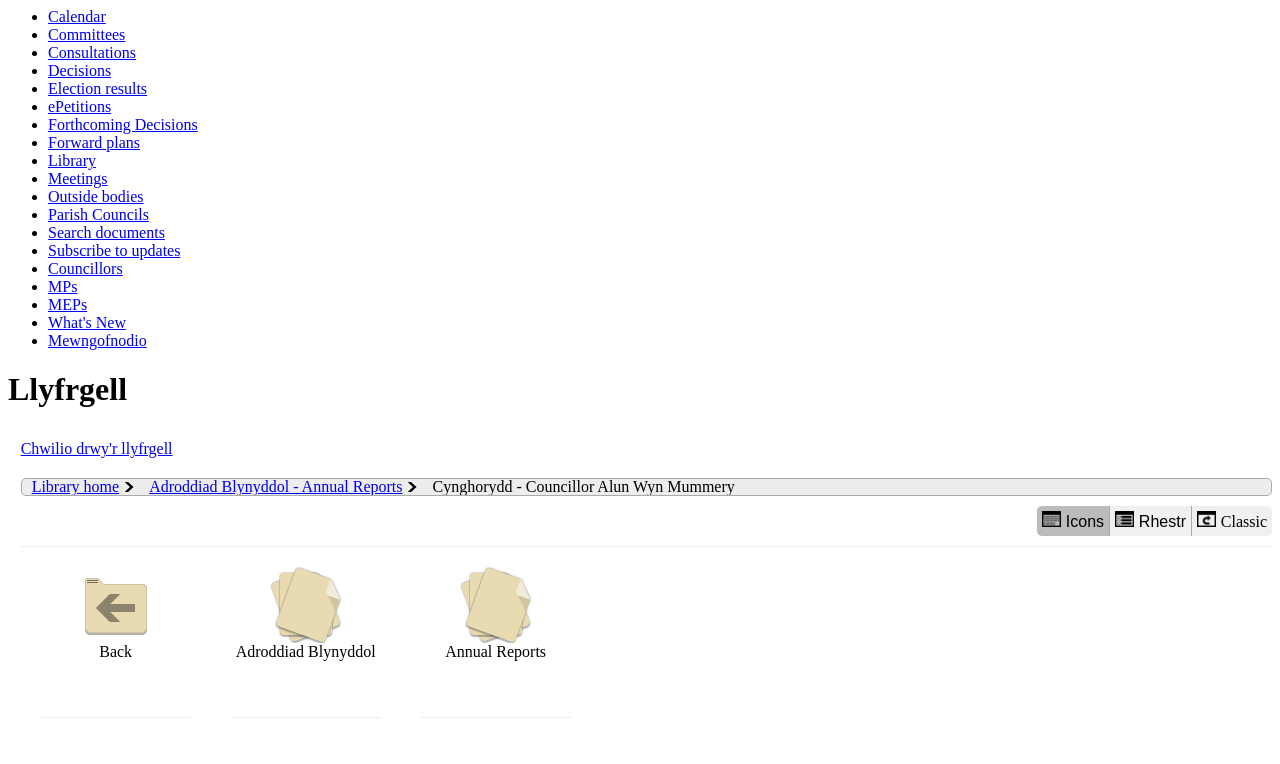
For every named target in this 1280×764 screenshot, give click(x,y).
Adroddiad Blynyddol (306, 613)
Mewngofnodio (97, 340)
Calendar (77, 16)
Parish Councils (98, 214)
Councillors (85, 268)
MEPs (67, 304)
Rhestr (1150, 520)
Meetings (78, 178)
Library (72, 160)
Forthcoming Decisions (123, 124)
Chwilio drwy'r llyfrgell (97, 448)
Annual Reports (495, 613)
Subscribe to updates (114, 250)
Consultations (92, 52)
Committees (86, 34)
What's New (87, 322)
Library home (76, 486)
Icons (1073, 520)
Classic (1232, 520)
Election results (97, 88)
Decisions (79, 70)
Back (116, 613)
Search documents (106, 232)
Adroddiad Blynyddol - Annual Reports (275, 486)
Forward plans (94, 142)
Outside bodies (96, 196)
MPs (62, 286)
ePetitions (79, 106)
